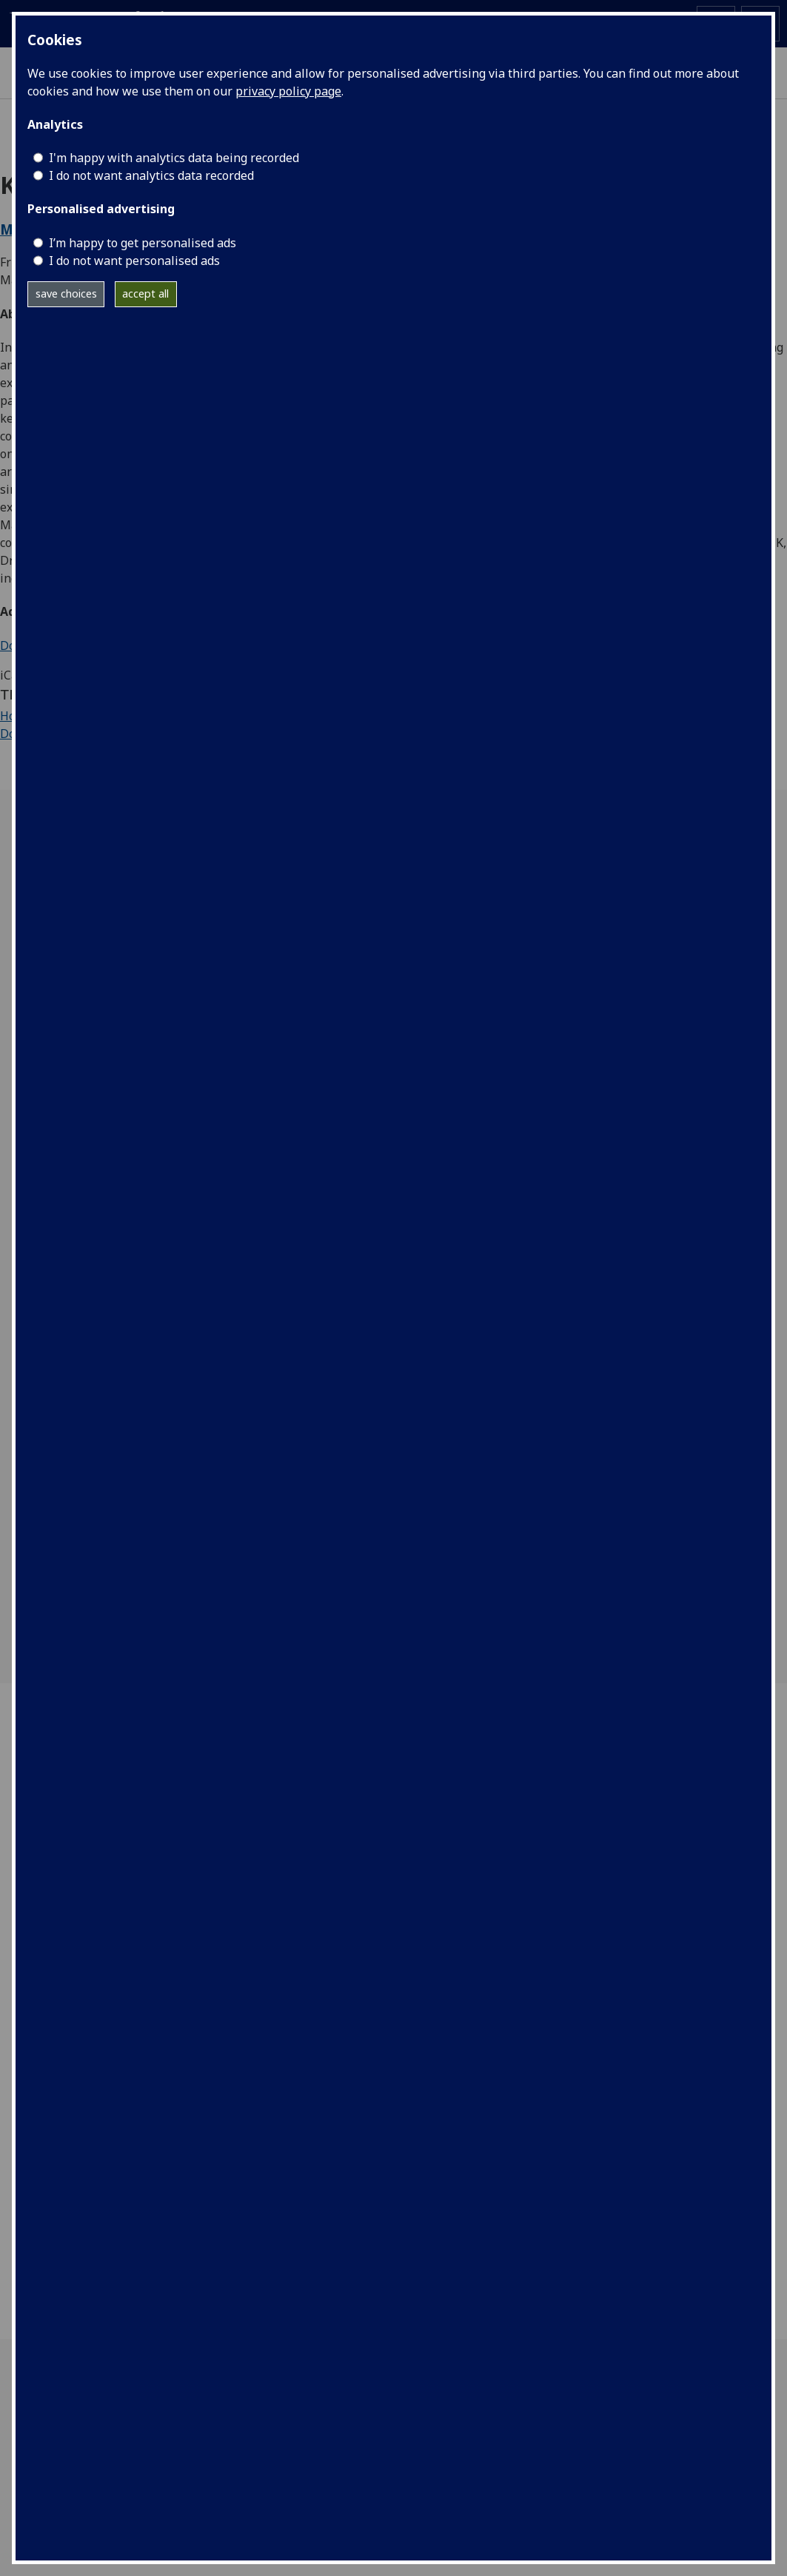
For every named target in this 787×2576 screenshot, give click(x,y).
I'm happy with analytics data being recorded (174, 158)
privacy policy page (288, 91)
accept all (145, 293)
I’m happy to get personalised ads (142, 243)
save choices (66, 293)
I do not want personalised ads (134, 260)
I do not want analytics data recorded (151, 175)
